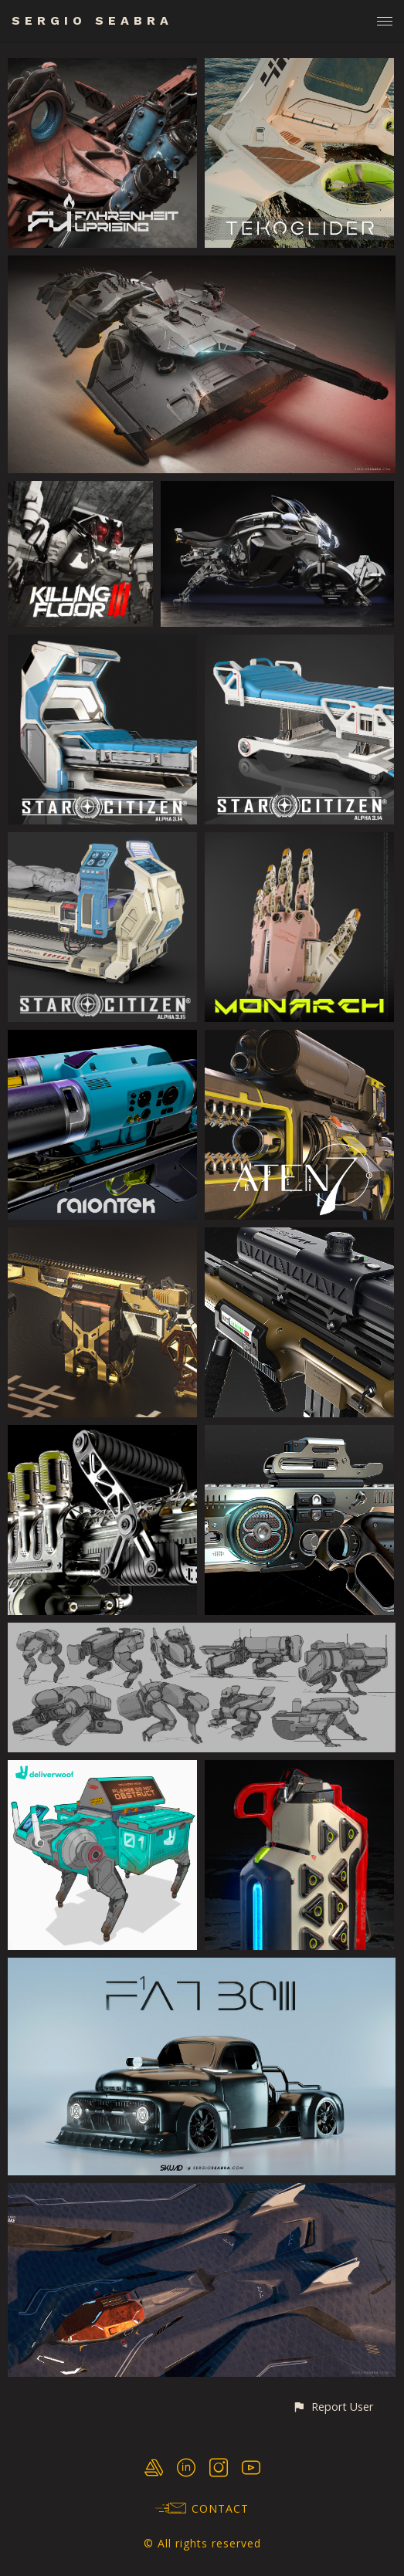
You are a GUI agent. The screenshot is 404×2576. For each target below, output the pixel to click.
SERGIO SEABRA (92, 20)
